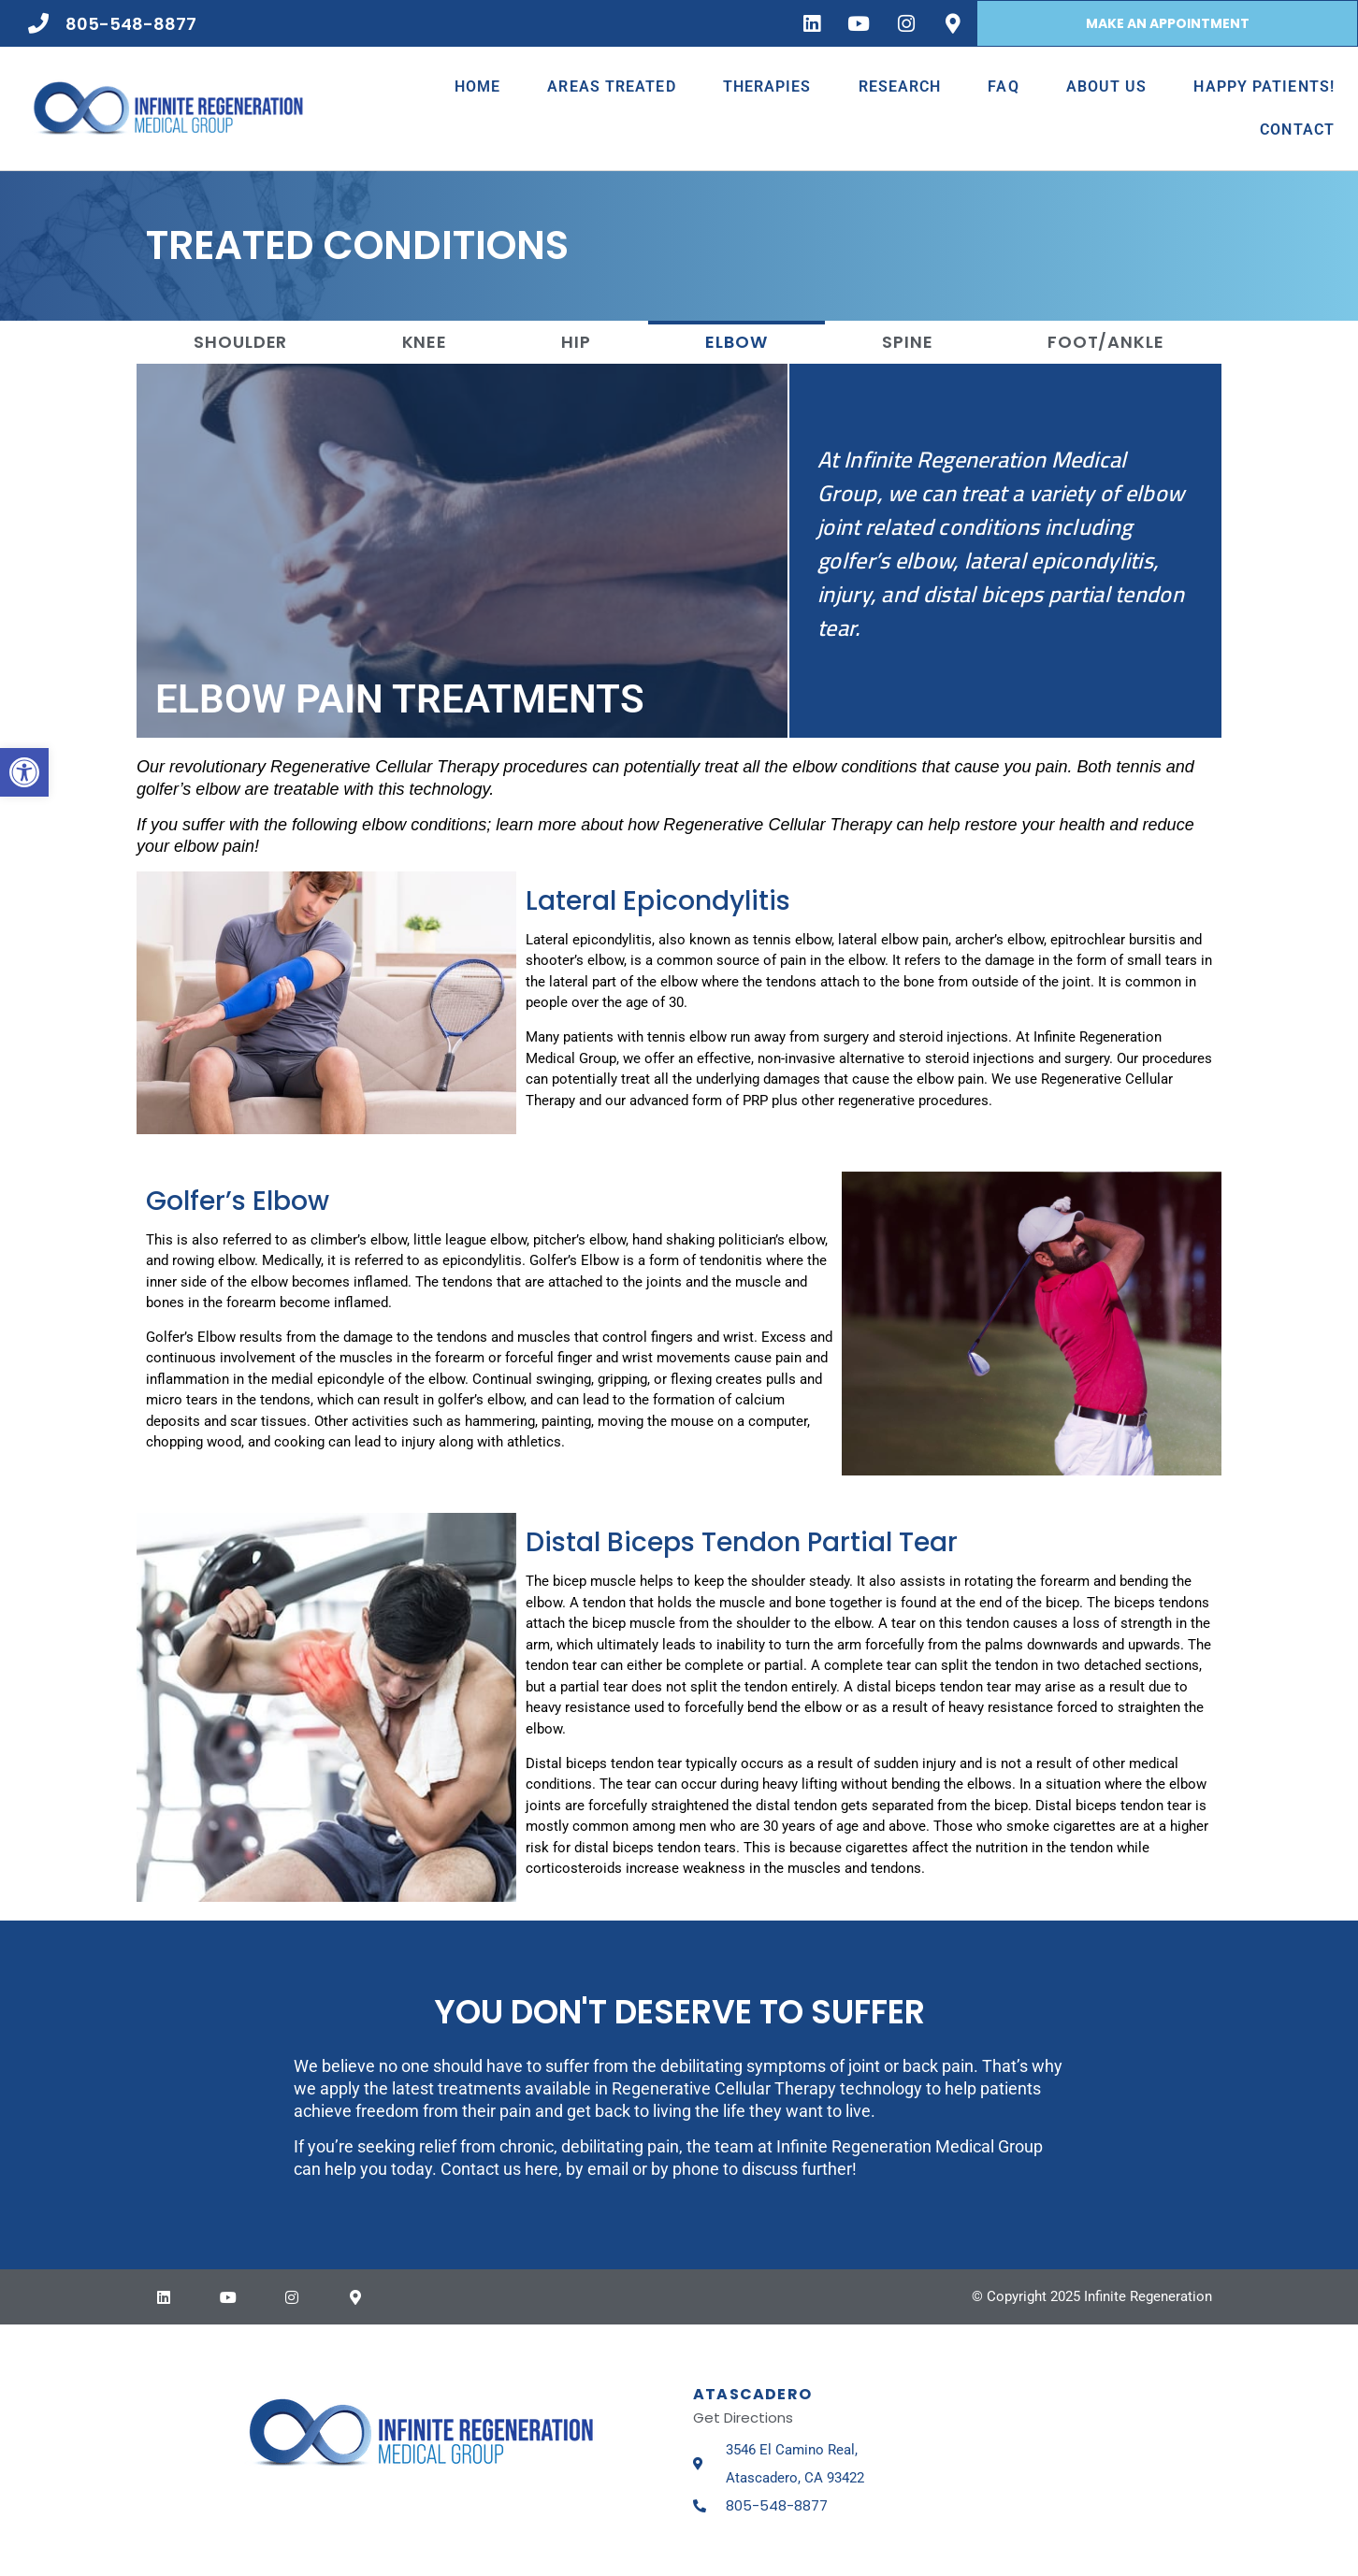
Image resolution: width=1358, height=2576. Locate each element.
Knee (425, 341)
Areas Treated (611, 86)
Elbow (736, 341)
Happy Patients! (1264, 86)
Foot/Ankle (1105, 341)
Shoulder (240, 341)
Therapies (767, 86)
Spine (907, 341)
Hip (576, 341)
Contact (1297, 129)
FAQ (1003, 86)
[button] (24, 772)
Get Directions (743, 2417)
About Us (1107, 86)
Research (900, 86)
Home (477, 86)
